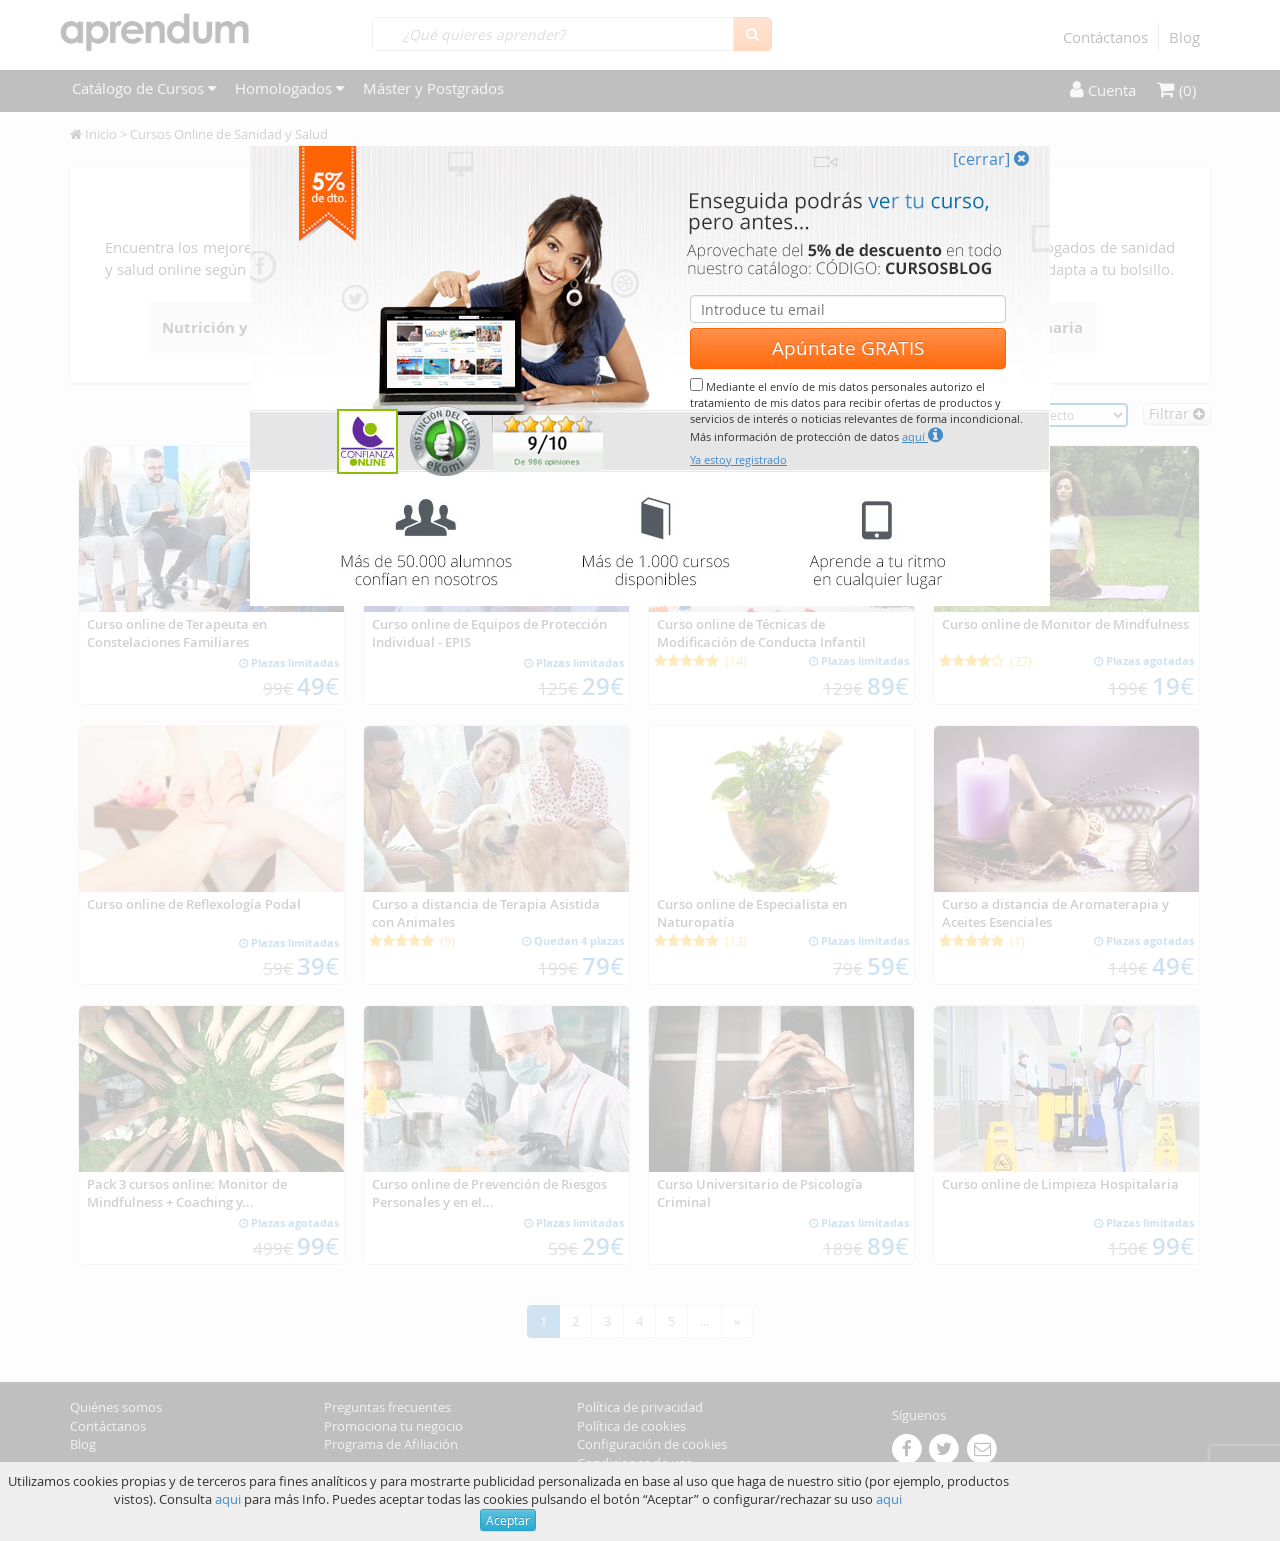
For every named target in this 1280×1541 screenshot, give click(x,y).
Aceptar (508, 1520)
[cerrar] (991, 159)
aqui (228, 1499)
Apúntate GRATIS (848, 348)
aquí (922, 435)
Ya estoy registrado (738, 459)
